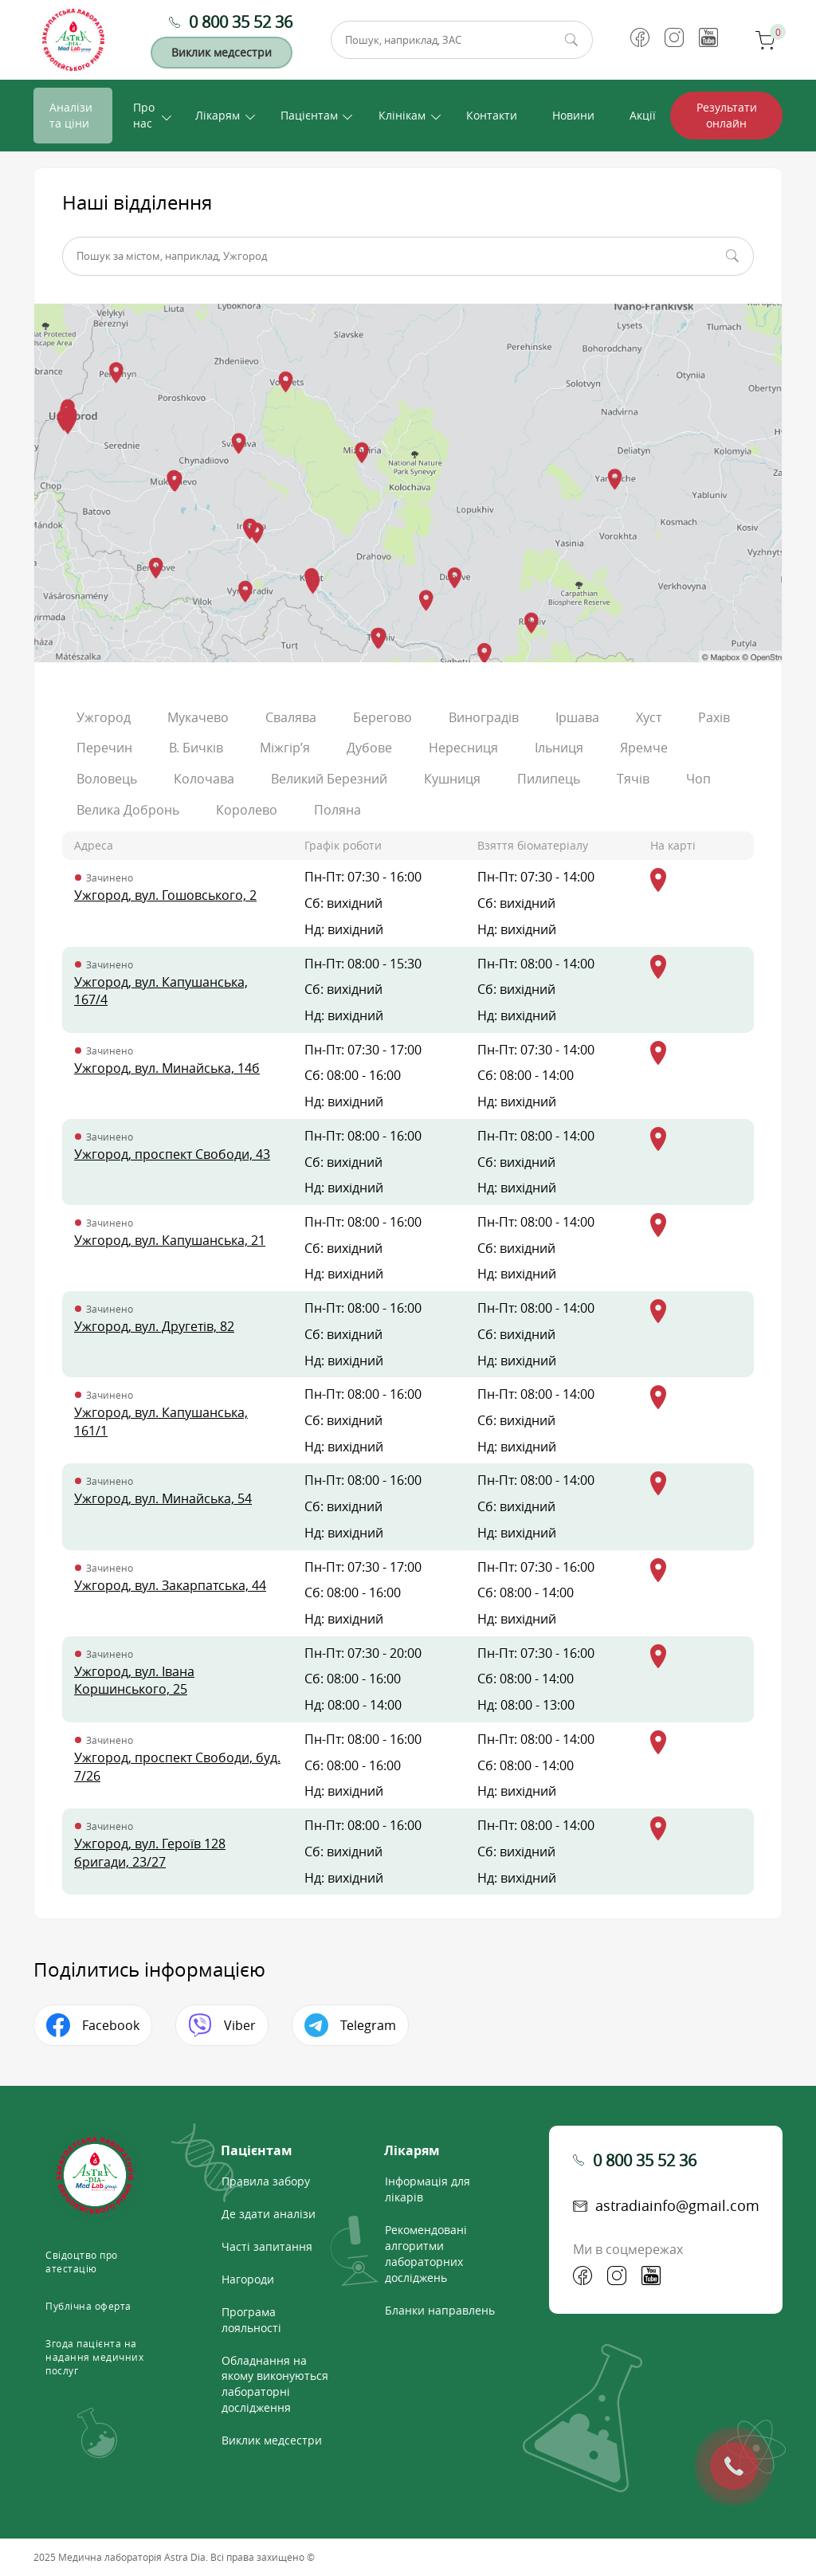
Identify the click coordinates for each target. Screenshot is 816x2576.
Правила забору (266, 2181)
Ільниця (559, 747)
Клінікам (402, 115)
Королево (246, 810)
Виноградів (484, 717)
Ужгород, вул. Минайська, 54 (163, 1498)
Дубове (369, 747)
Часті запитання (267, 2246)
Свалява (290, 717)
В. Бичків (196, 747)
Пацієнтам (309, 115)
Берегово (382, 717)
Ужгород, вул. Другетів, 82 (154, 1326)
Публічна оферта (88, 2305)
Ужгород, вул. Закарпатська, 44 (170, 1585)
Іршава (577, 717)
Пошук (571, 40)
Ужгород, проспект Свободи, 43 (172, 1154)
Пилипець (548, 778)
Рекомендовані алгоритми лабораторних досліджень (426, 2253)
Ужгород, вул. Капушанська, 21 (169, 1240)
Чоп (698, 778)
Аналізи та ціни (70, 115)
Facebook (110, 2025)
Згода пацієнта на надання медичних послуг (94, 2357)
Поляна (337, 810)
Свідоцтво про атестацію (81, 2261)
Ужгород (103, 717)
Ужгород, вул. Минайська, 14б (167, 1068)
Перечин (104, 747)
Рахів (714, 717)
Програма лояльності (251, 2319)
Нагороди (248, 2279)
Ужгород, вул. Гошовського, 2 (165, 895)
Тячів (633, 778)
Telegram (368, 2025)
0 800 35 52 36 (240, 22)
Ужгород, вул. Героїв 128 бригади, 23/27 (150, 1853)
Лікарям (217, 115)
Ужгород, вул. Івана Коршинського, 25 (134, 1680)
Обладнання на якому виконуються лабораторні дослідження (275, 2384)
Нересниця (463, 747)
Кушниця (452, 778)
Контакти (491, 115)
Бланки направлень (440, 2310)
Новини (573, 115)
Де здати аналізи (269, 2213)
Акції (643, 115)
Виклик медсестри (221, 52)
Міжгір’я (285, 747)
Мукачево (198, 717)
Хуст (648, 717)
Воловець (106, 778)
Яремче (644, 747)
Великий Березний (329, 778)
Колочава (204, 778)
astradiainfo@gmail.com (677, 2205)
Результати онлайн (726, 115)
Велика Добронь (127, 810)
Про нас (144, 115)
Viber (240, 2025)
